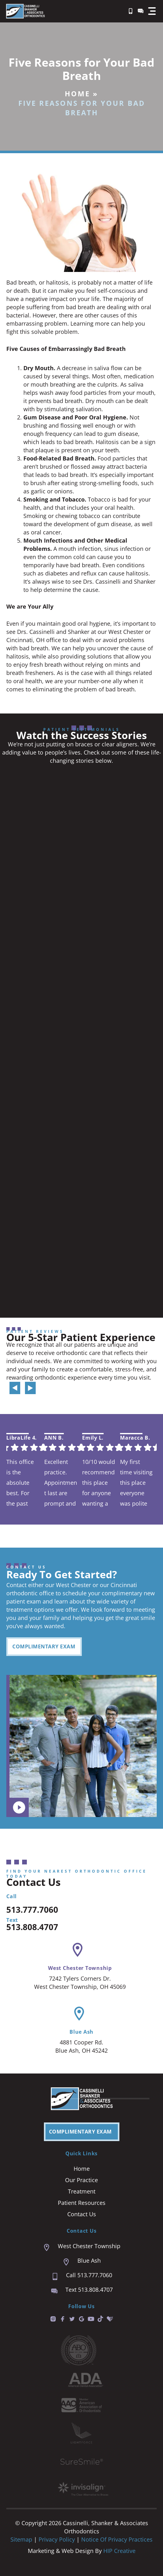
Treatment (81, 2191)
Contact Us (81, 2214)
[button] (152, 11)
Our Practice (81, 2180)
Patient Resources (82, 2202)
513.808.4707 (32, 1927)
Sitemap (21, 2539)
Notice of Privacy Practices (117, 2539)
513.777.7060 (32, 1909)
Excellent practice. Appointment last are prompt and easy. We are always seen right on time (60, 1482)
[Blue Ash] (79, 2014)
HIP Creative (119, 2551)
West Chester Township (80, 1968)
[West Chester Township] (77, 1950)
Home (77, 93)
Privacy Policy (57, 2539)
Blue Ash (81, 2031)
